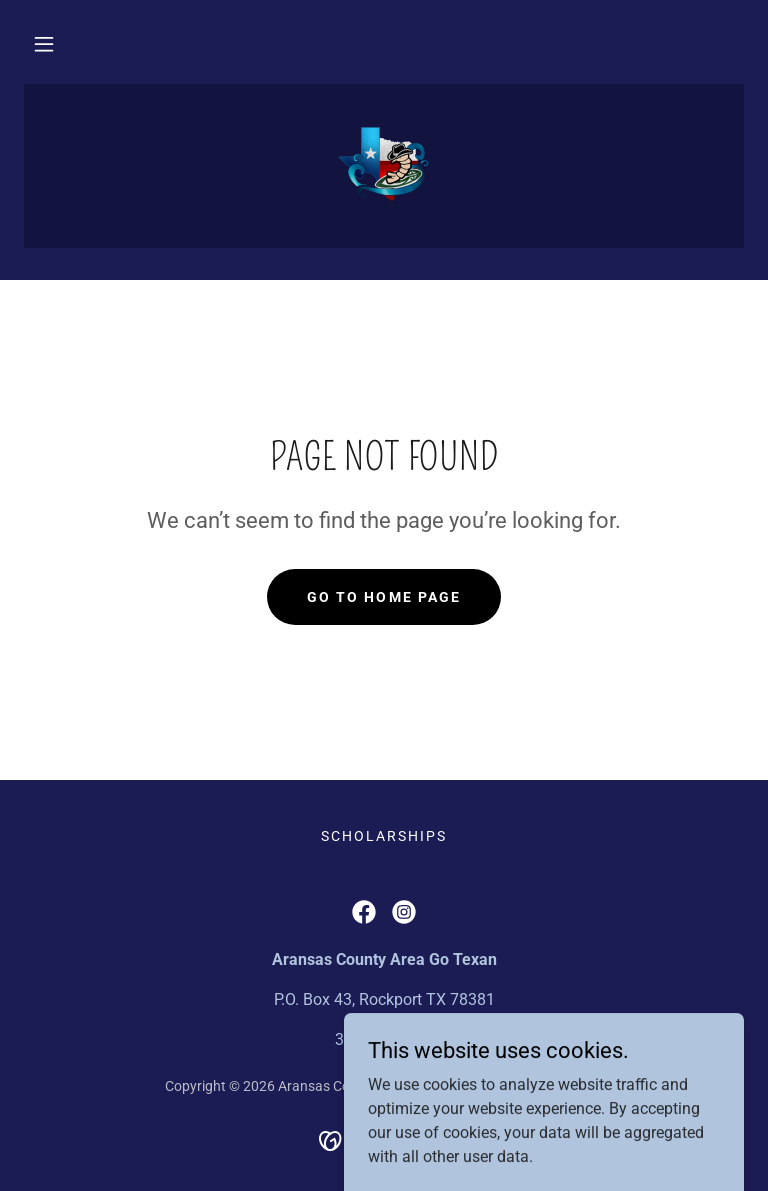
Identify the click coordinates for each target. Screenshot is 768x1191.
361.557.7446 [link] (384, 1039)
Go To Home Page (383, 597)
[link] (384, 164)
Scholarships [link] (384, 836)
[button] (44, 44)
